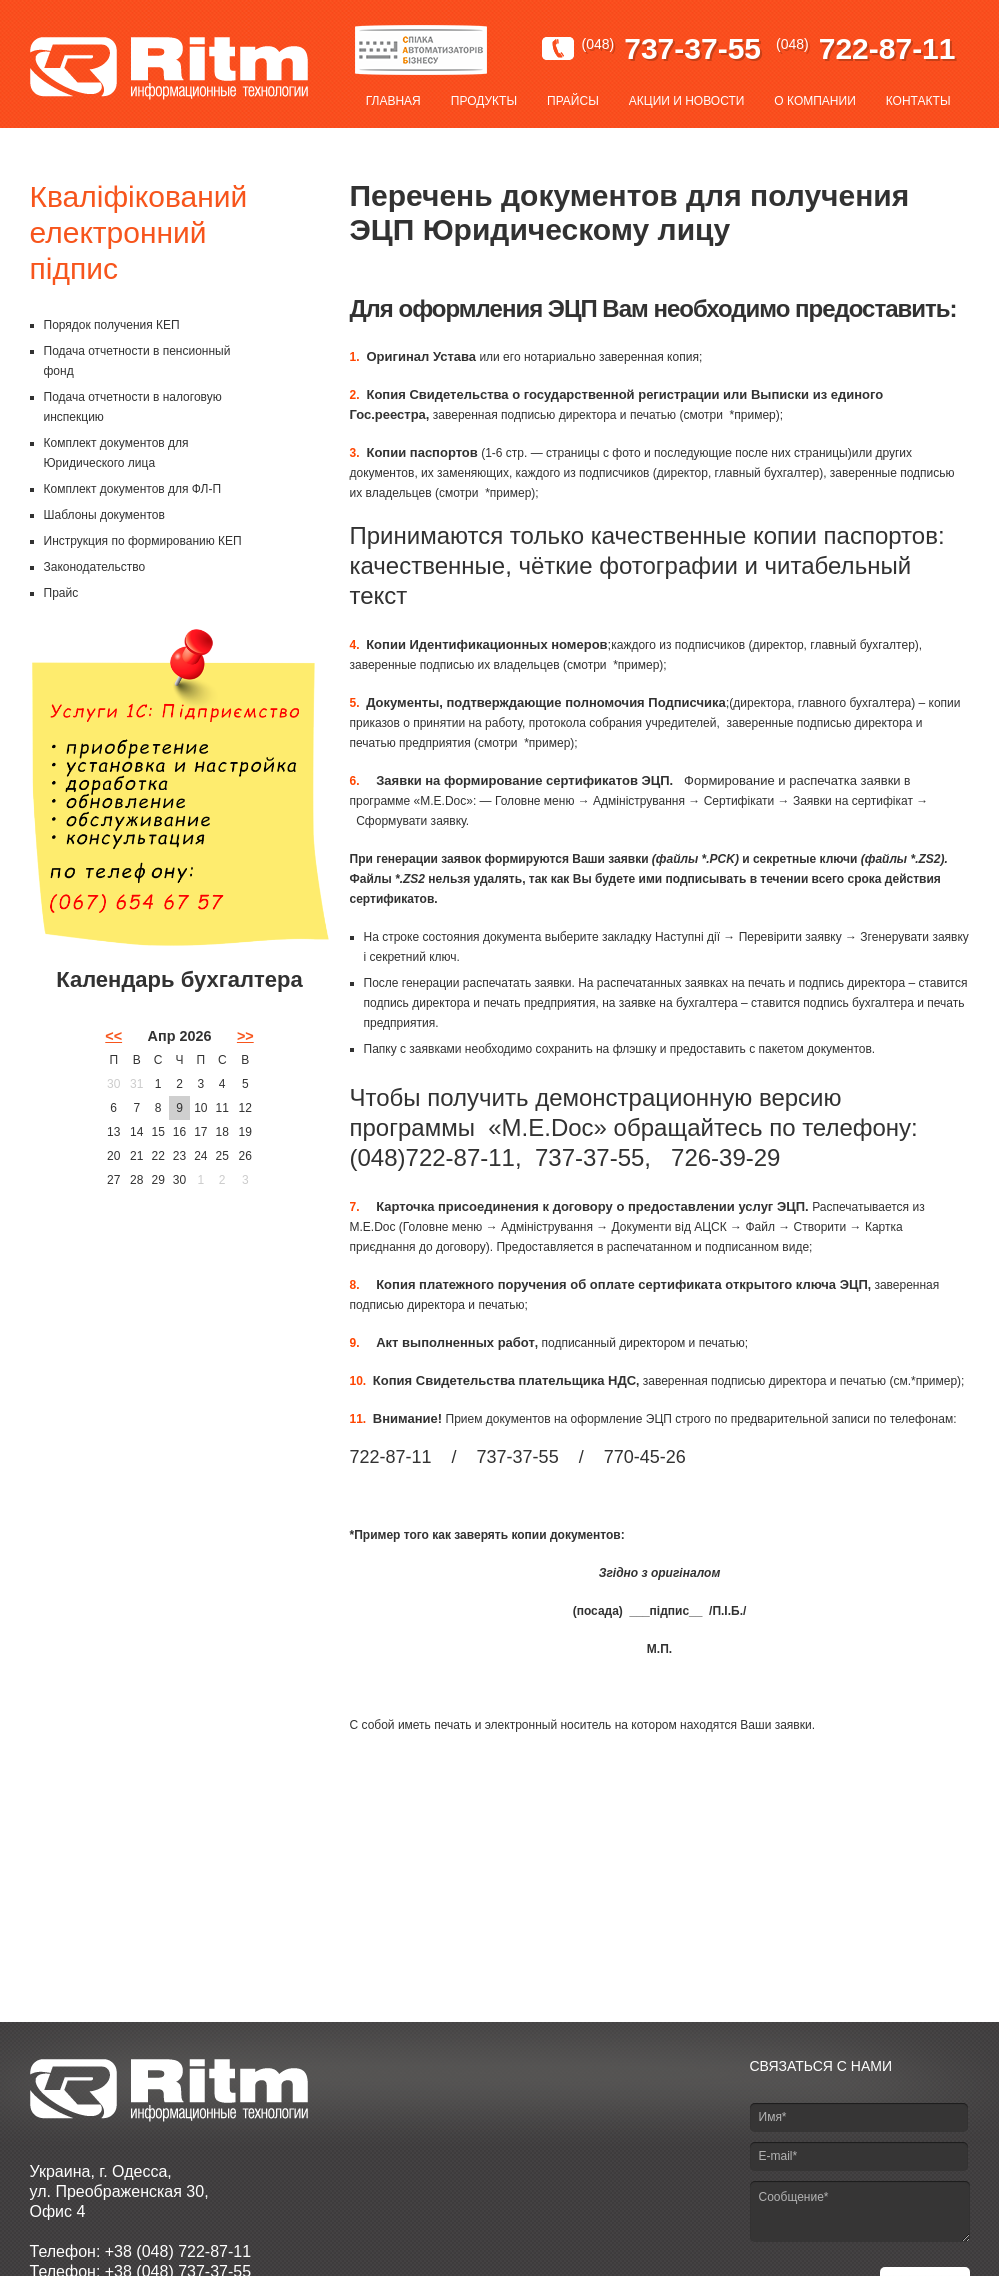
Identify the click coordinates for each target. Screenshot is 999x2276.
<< (113, 1036)
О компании (814, 101)
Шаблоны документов (104, 515)
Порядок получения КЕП (112, 325)
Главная (393, 101)
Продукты (484, 101)
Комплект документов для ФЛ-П (133, 489)
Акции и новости (687, 101)
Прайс (61, 593)
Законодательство (95, 567)
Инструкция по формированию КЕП (143, 541)
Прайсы (573, 101)
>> (245, 1036)
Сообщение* (860, 2211)
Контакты (918, 101)
